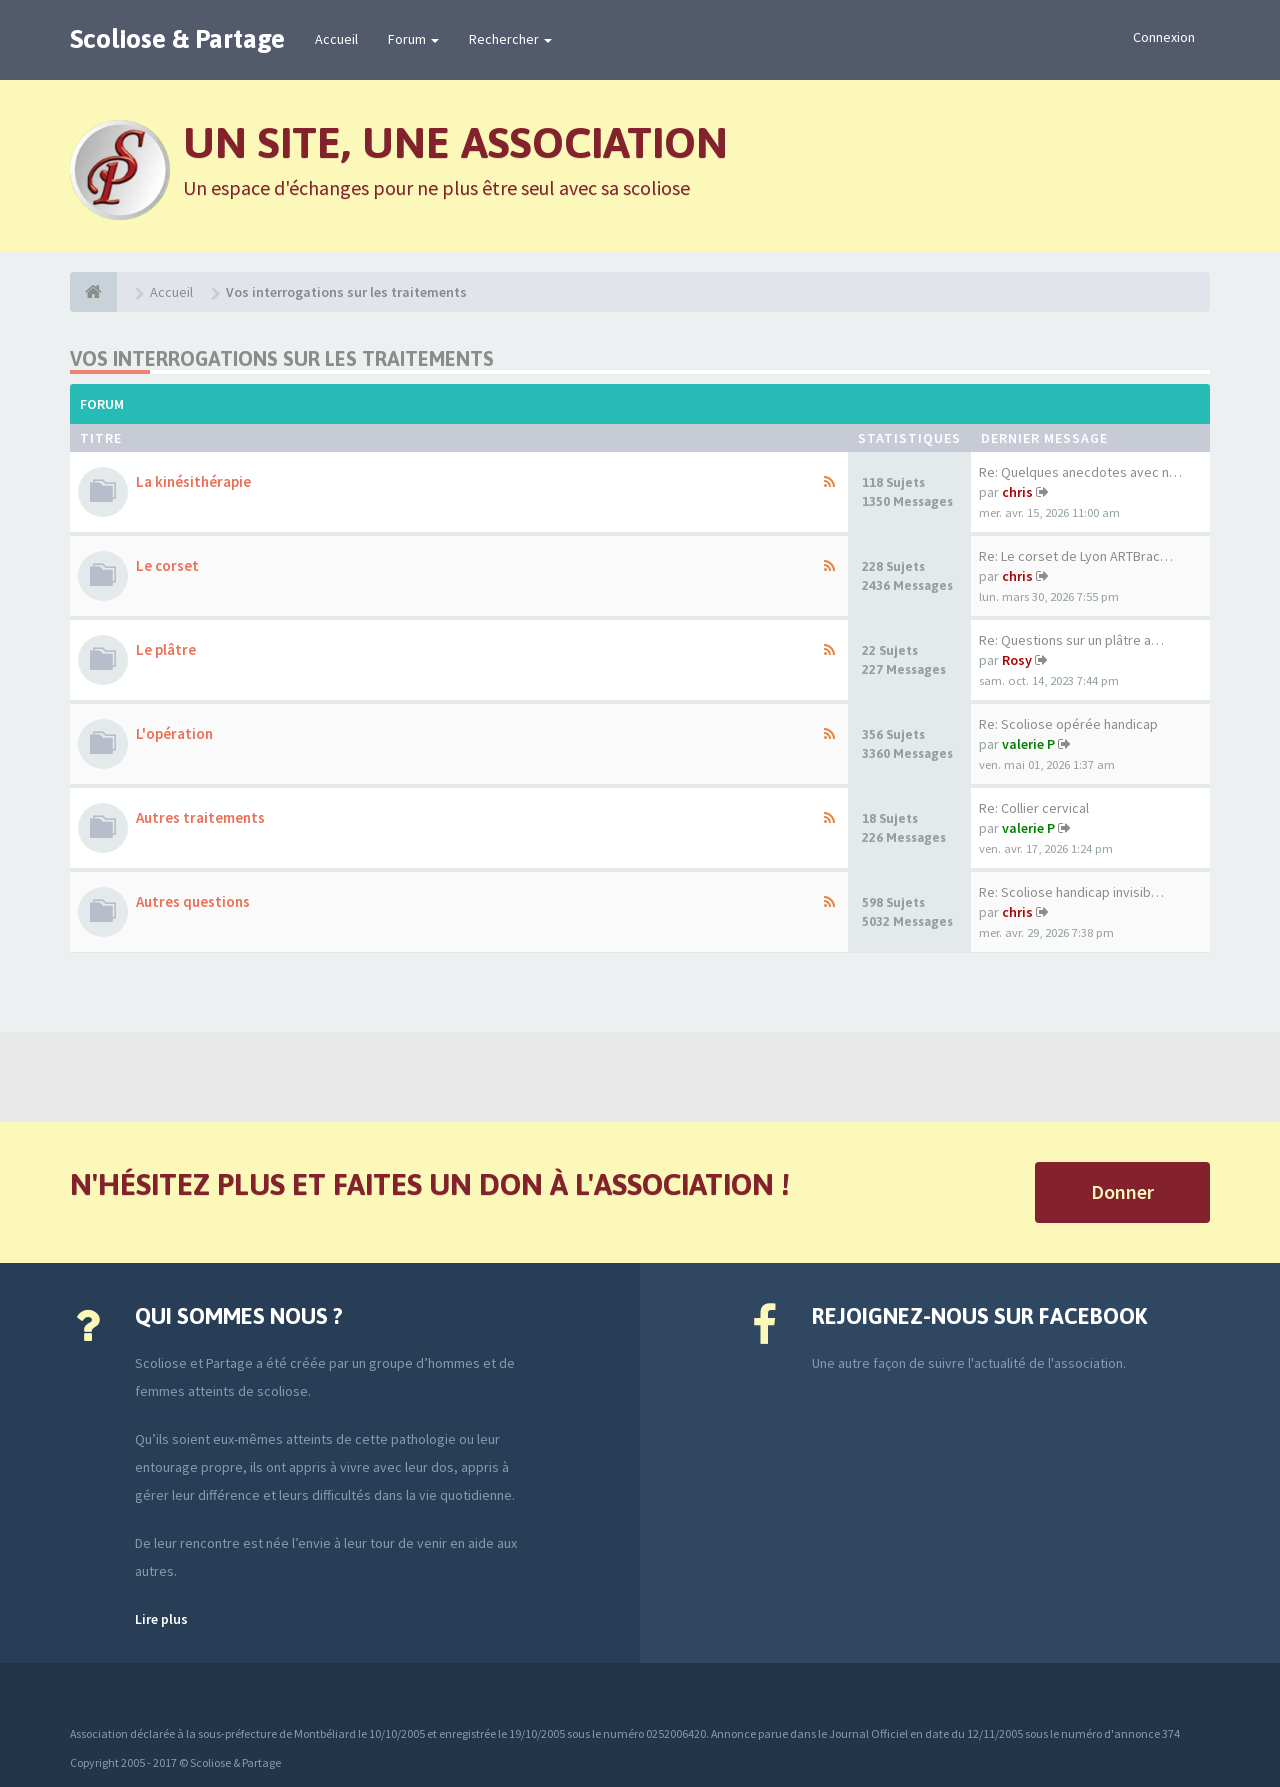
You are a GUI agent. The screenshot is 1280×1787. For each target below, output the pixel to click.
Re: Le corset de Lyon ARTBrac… (1076, 556)
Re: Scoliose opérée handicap (1068, 724)
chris (1017, 492)
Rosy (1017, 660)
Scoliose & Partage (177, 39)
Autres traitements (200, 817)
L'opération (174, 733)
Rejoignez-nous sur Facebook (979, 1316)
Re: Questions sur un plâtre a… (1071, 640)
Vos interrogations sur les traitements (282, 358)
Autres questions (193, 901)
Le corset (167, 565)
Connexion (1164, 37)
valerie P (1028, 744)
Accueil (336, 39)
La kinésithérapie (193, 481)
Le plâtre (166, 649)
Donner (1122, 1191)
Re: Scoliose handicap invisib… (1071, 892)
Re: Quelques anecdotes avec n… (1080, 472)
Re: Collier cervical (1034, 808)
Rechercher (510, 39)
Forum (413, 39)
